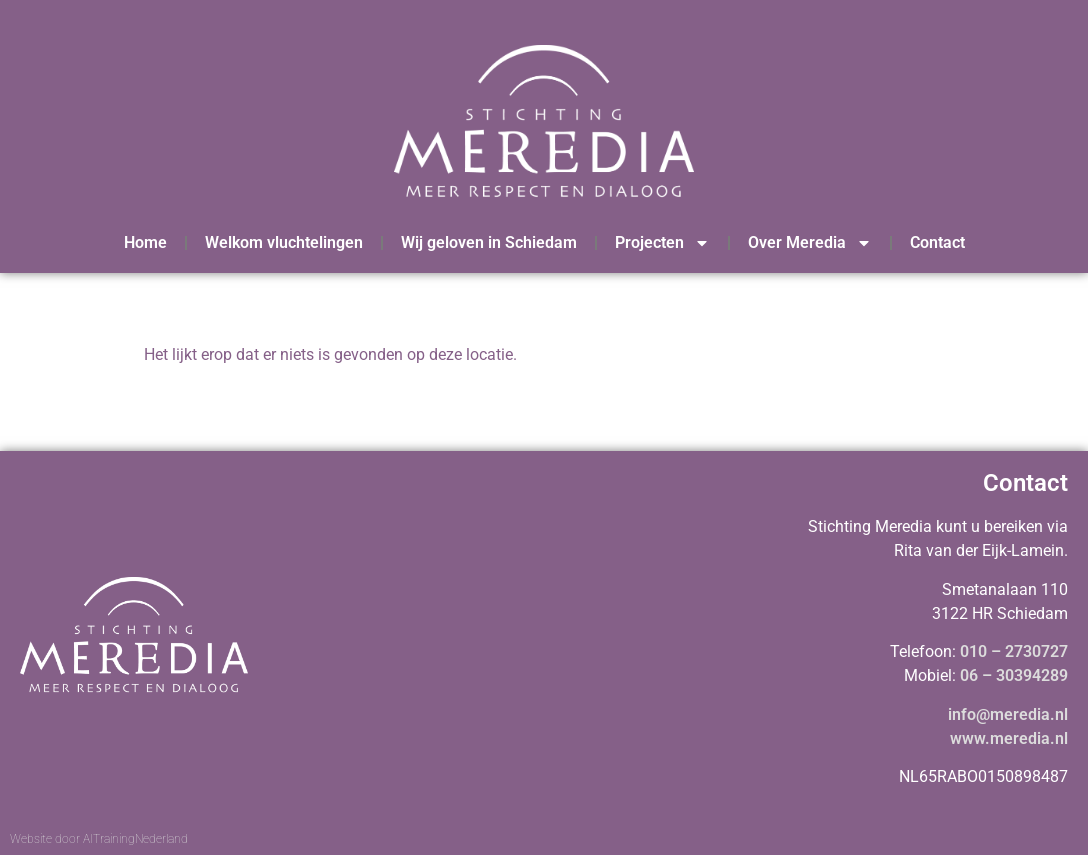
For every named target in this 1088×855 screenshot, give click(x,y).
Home (145, 242)
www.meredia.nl (1009, 738)
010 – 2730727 (1014, 651)
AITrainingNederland (135, 839)
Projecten (662, 243)
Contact (937, 242)
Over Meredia (810, 243)
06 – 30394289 (1014, 675)
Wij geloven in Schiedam (489, 242)
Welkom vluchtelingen (284, 242)
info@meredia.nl (1008, 714)
